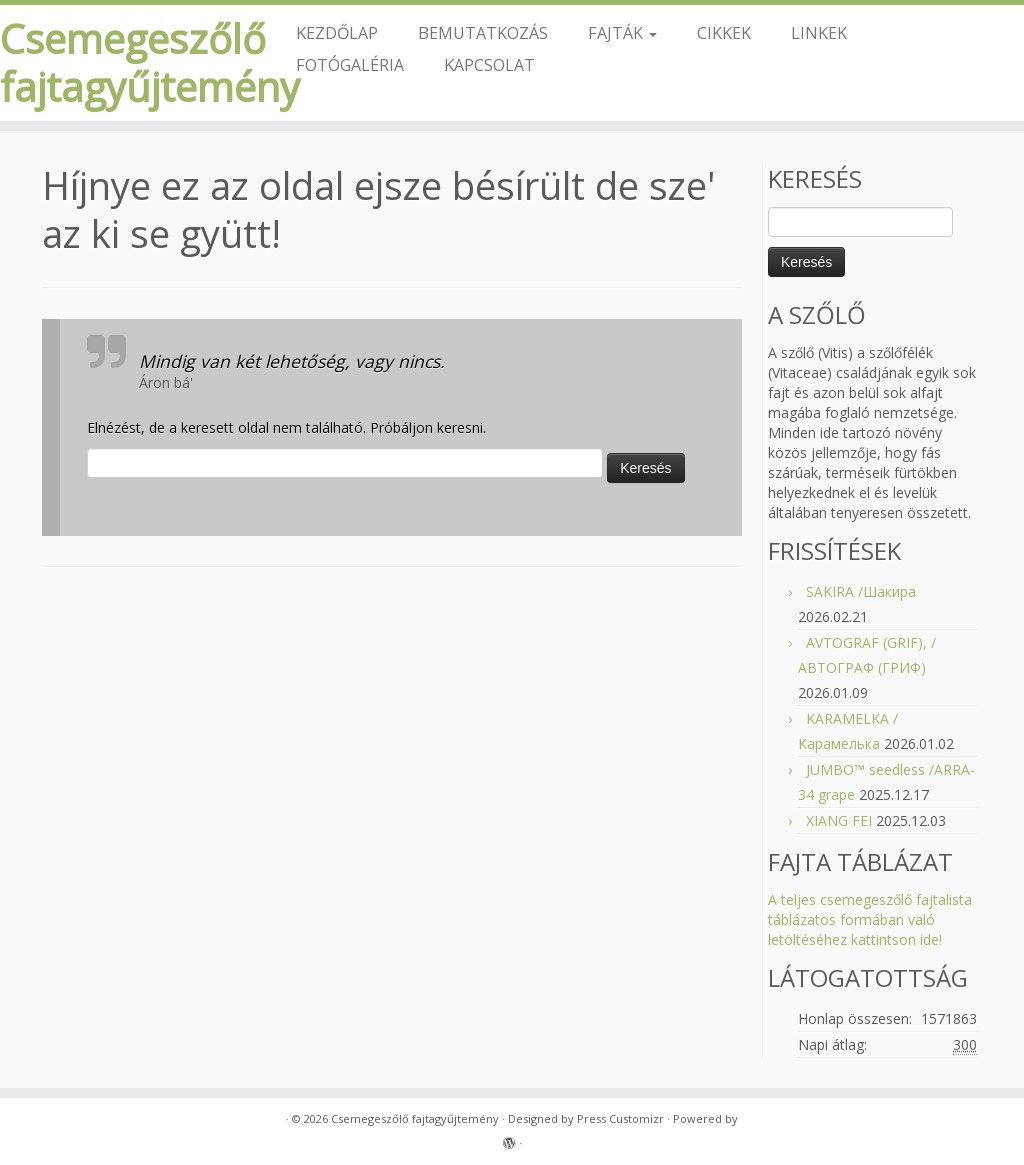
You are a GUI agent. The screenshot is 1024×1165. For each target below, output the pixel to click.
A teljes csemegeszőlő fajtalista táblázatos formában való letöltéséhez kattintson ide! (870, 919)
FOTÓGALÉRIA (350, 64)
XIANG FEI (839, 820)
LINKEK (819, 32)
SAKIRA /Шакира (861, 591)
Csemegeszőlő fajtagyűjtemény (120, 63)
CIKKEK (724, 32)
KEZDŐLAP (337, 32)
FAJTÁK (622, 32)
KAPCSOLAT (489, 64)
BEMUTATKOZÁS (483, 32)
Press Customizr (620, 1118)
